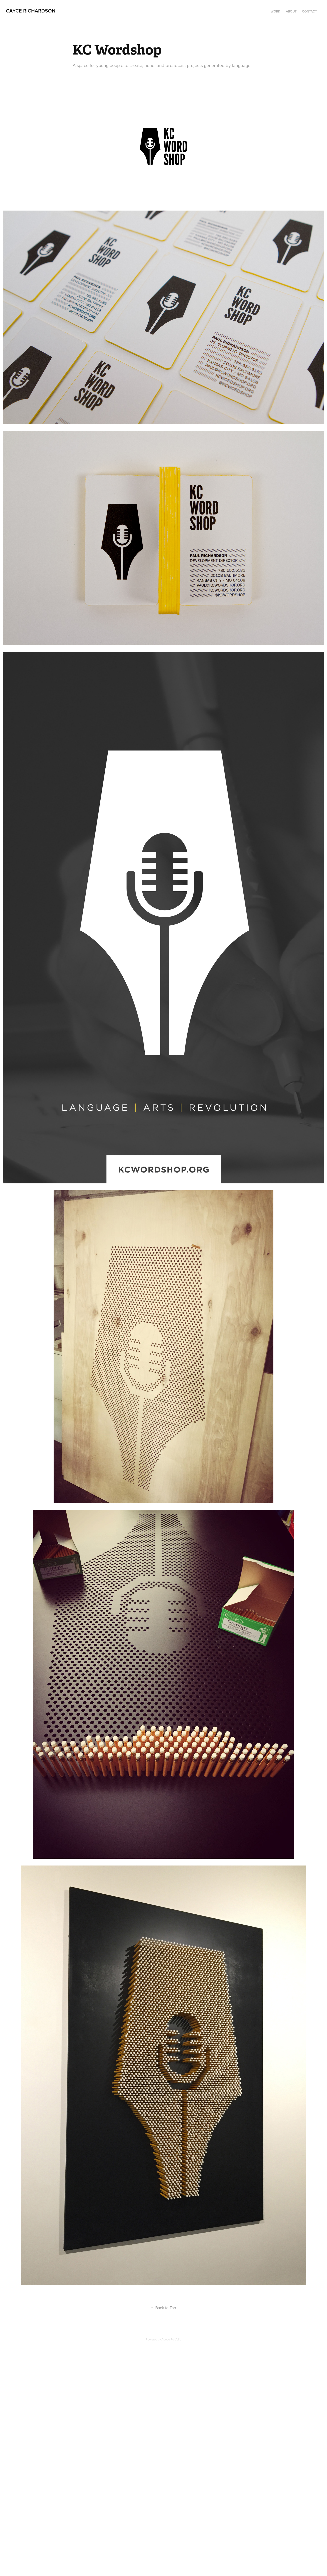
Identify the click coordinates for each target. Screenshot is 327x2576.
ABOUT (291, 11)
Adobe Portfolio (171, 2339)
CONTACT (309, 11)
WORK (275, 11)
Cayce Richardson (30, 10)
